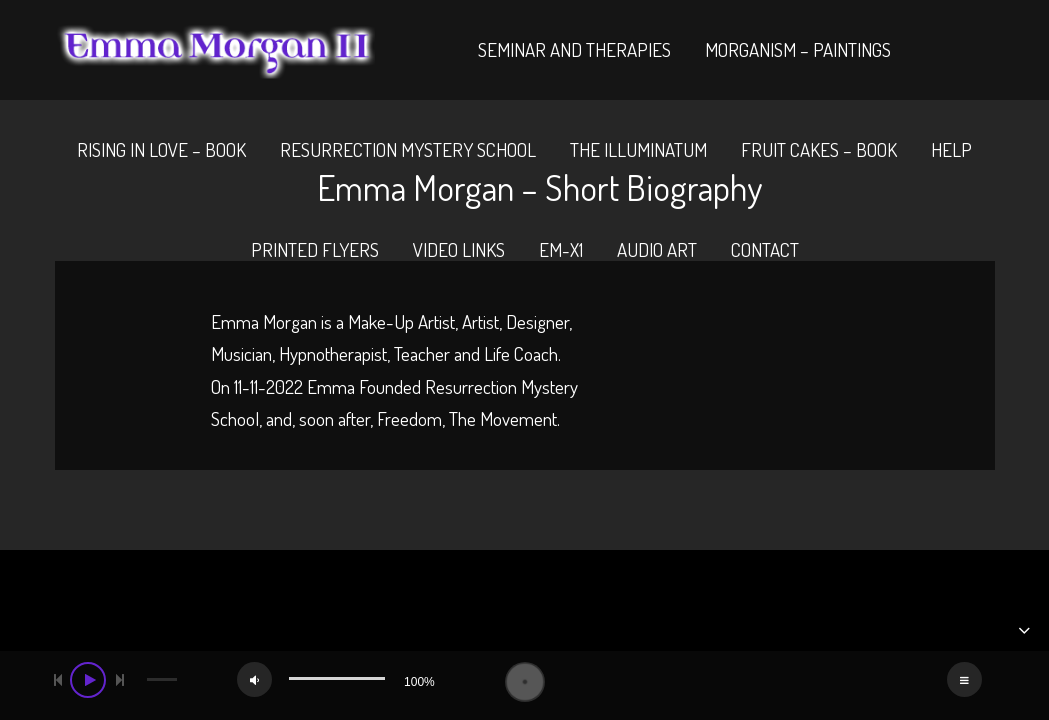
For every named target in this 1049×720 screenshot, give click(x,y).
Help (951, 149)
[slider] (162, 679)
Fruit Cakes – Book (819, 149)
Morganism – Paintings (798, 49)
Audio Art (657, 249)
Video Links (459, 249)
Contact (765, 249)
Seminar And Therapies (574, 49)
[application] (524, 682)
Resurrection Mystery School (408, 149)
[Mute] (254, 679)
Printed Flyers (315, 249)
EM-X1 (561, 249)
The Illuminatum (638, 149)
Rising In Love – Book (161, 149)
